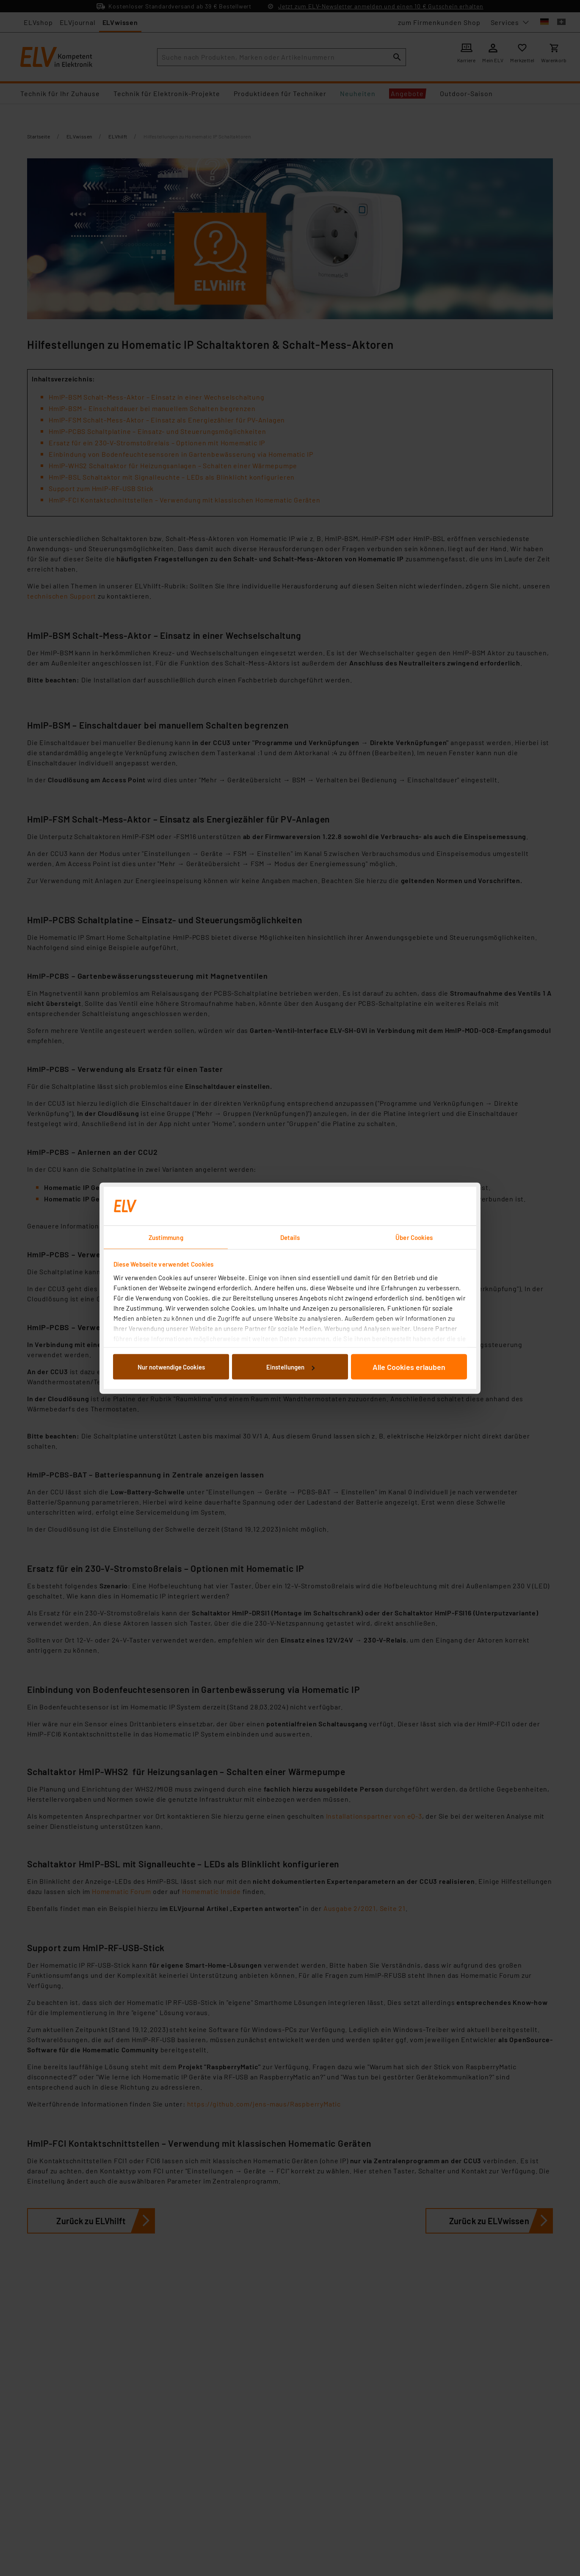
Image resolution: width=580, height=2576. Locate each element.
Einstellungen (290, 1367)
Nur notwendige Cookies (171, 1367)
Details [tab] (290, 1237)
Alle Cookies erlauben (409, 1367)
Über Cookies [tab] (414, 1237)
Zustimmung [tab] (166, 1237)
